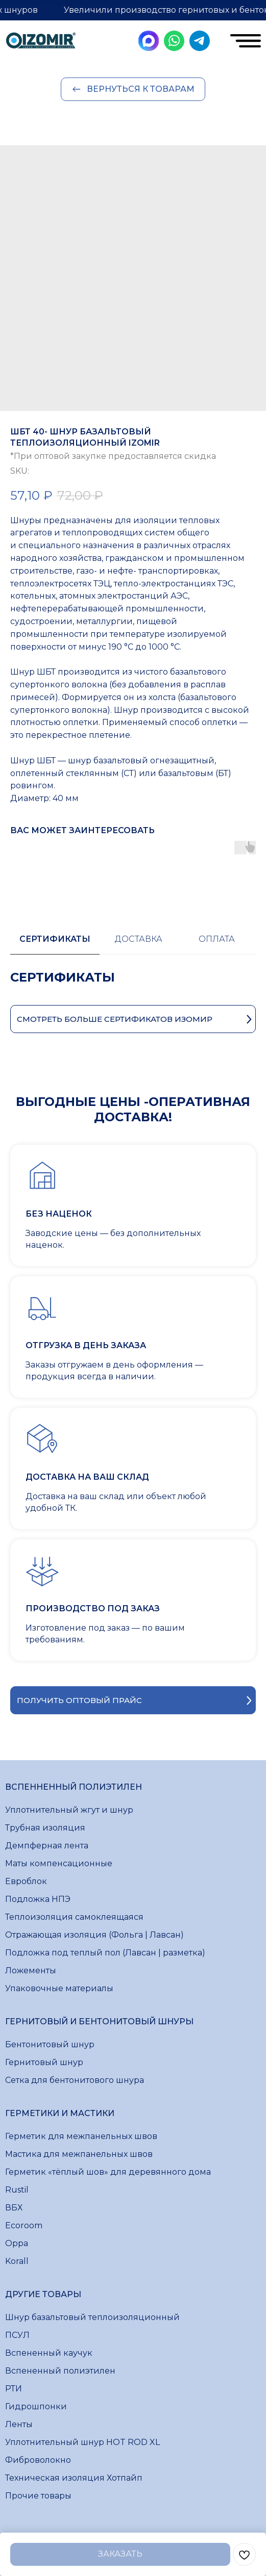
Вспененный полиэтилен (60, 2371)
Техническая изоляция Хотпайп (73, 2478)
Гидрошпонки (36, 2406)
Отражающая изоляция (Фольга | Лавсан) (94, 1935)
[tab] (55, 944)
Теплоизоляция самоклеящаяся (74, 1917)
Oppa (16, 2243)
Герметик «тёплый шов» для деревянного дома (108, 2172)
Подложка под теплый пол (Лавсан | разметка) (105, 1952)
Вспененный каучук (48, 2353)
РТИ (13, 2388)
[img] (41, 42)
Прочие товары (38, 2496)
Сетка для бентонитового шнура (74, 2080)
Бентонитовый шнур (49, 2044)
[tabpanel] (133, 988)
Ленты (19, 2424)
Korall (17, 2261)
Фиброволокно (38, 2460)
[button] (133, 1700)
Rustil (17, 2190)
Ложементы (30, 1970)
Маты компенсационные (58, 1863)
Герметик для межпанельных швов (81, 2136)
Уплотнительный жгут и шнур (69, 1810)
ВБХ (13, 2207)
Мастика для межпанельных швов (79, 2154)
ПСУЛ (17, 2335)
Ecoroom (23, 2225)
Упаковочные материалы (59, 1988)
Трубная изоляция (45, 1828)
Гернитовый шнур (44, 2062)
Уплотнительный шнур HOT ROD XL (82, 2442)
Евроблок (26, 1881)
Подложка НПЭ (37, 1899)
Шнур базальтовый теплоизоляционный (92, 2317)
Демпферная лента (46, 1845)
